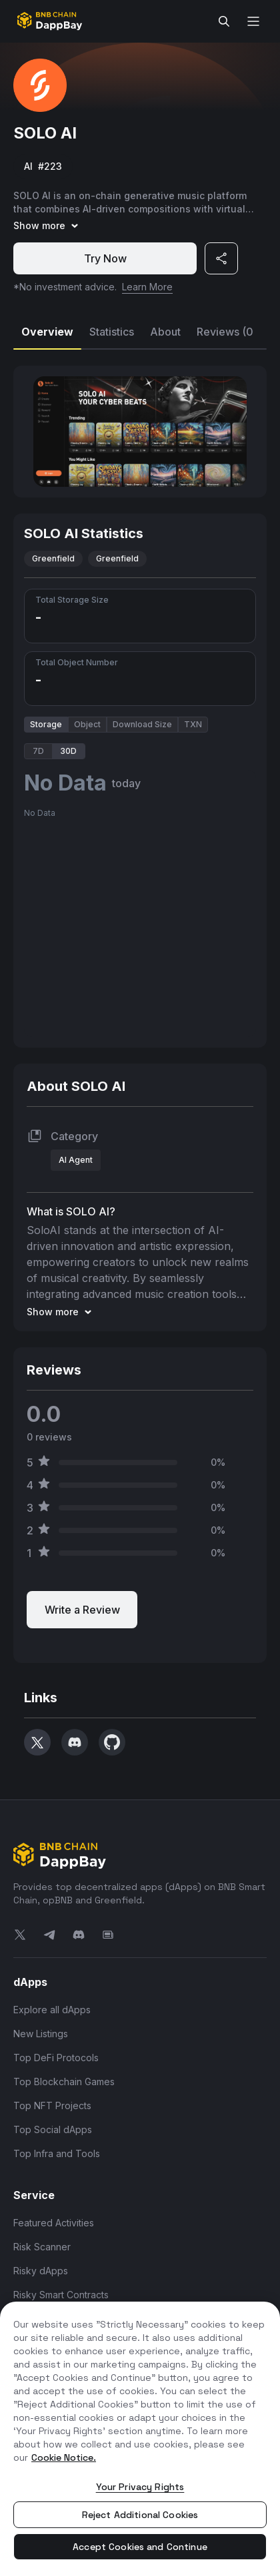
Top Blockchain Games (64, 2081)
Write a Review (82, 1609)
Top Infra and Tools (56, 2153)
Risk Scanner (42, 2246)
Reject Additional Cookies (140, 2515)
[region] (140, 2439)
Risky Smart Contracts (61, 2294)
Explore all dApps (52, 2009)
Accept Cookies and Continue (140, 2547)
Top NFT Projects (52, 2105)
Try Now (105, 258)
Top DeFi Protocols (56, 2057)
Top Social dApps (52, 2129)
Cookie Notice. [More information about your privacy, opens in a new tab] (63, 2457)
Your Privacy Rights (140, 2487)
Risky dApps (40, 2270)
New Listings (40, 2033)
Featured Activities (53, 2222)
